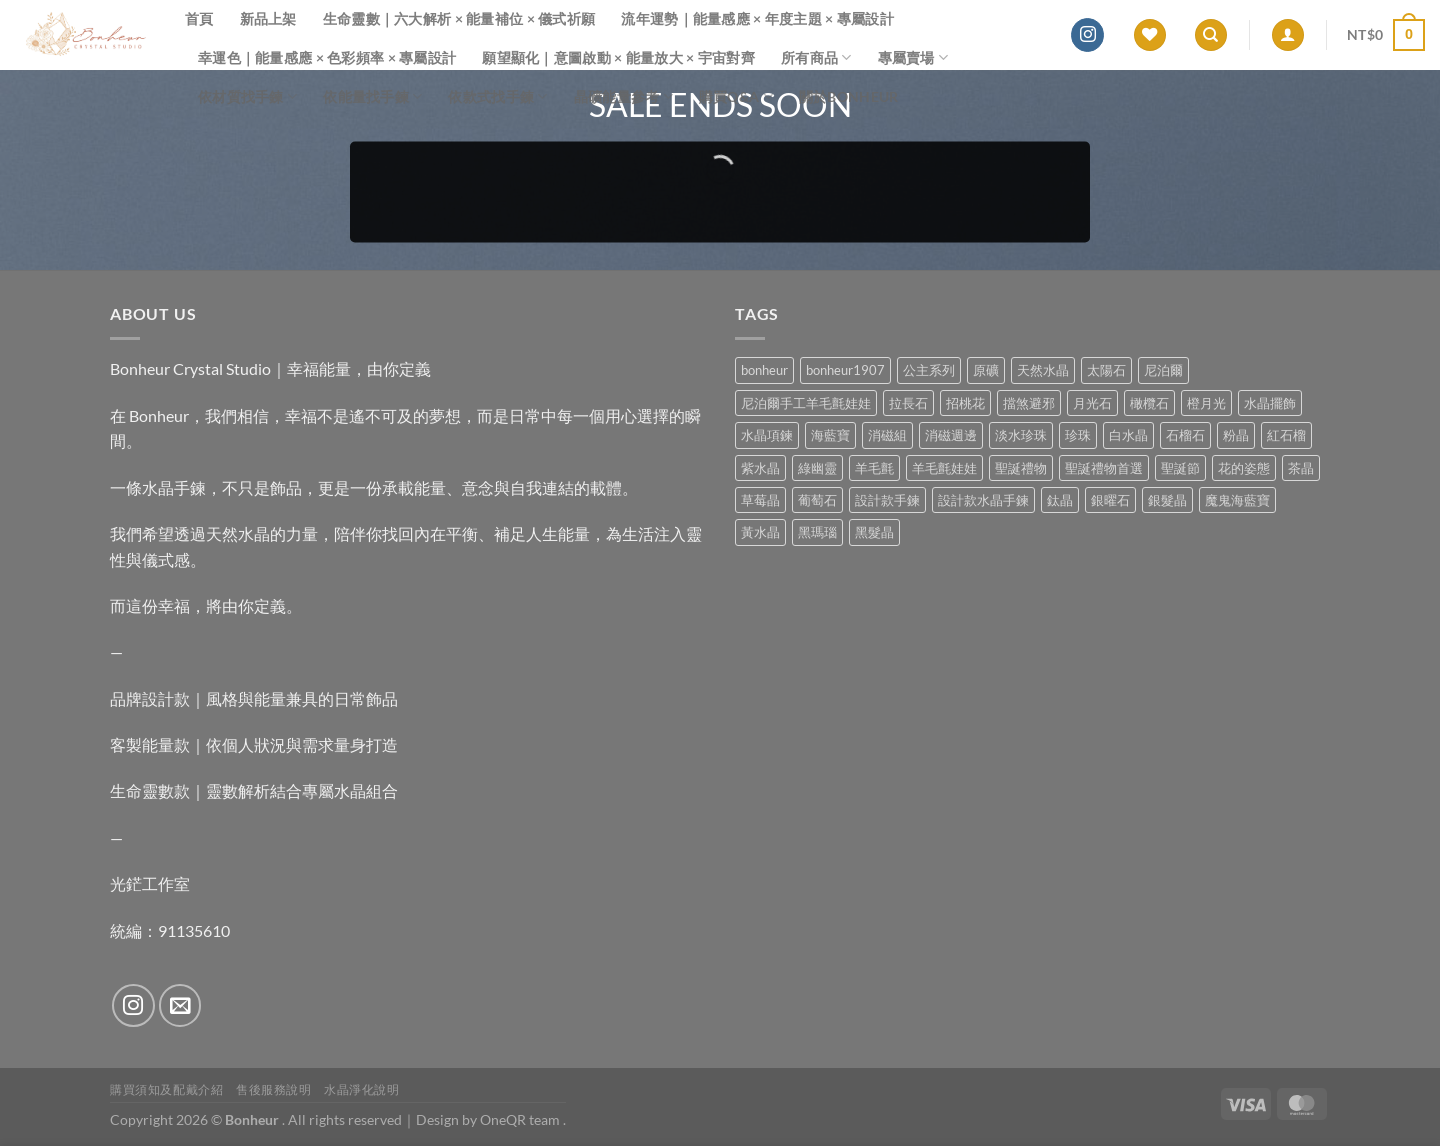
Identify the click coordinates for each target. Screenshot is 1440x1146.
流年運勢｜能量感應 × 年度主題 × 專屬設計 (757, 18)
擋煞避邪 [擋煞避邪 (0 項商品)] (1029, 403)
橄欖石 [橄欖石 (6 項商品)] (1149, 403)
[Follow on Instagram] (1087, 35)
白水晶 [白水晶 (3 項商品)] (1128, 435)
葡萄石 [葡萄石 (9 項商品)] (817, 500)
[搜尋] (1211, 35)
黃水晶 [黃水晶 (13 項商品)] (760, 532)
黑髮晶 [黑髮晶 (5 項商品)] (874, 532)
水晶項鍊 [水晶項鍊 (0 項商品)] (767, 435)
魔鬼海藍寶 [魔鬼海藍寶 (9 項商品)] (1237, 500)
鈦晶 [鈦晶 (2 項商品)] (1060, 500)
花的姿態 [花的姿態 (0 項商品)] (1244, 468)
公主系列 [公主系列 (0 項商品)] (929, 370)
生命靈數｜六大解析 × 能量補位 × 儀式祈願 (459, 18)
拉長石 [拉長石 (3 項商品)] (908, 403)
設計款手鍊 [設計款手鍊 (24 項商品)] (887, 500)
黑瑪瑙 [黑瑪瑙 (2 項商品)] (817, 532)
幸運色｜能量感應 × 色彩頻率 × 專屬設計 (327, 57)
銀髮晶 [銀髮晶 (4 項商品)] (1167, 500)
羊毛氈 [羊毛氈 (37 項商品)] (874, 468)
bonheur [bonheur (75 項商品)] (764, 370)
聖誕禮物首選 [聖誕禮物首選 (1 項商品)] (1104, 468)
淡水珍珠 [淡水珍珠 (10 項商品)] (1021, 435)
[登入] (1288, 35)
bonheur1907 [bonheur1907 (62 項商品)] (845, 370)
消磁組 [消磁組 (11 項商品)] (887, 435)
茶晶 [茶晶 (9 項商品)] (1301, 468)
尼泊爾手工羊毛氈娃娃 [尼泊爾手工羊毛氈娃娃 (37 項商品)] (806, 403)
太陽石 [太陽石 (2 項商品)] (1106, 370)
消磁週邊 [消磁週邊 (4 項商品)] (951, 435)
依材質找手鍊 (247, 96)
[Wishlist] (1150, 35)
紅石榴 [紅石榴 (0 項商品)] (1286, 435)
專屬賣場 (913, 57)
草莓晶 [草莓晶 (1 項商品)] (760, 500)
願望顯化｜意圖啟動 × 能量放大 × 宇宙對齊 (618, 57)
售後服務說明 (274, 1089)
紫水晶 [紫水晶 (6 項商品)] (760, 468)
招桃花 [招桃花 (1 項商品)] (965, 403)
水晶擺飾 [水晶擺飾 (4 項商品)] (1270, 403)
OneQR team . (523, 1119)
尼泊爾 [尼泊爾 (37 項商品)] (1163, 370)
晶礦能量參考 (623, 96)
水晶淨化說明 (362, 1089)
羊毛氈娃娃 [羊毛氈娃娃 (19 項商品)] (944, 468)
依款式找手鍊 (497, 96)
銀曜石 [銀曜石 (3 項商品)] (1110, 500)
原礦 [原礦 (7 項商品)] (986, 370)
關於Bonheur (849, 96)
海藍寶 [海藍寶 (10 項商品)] (830, 435)
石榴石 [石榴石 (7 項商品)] (1185, 435)
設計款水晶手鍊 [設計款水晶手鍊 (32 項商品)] (983, 500)
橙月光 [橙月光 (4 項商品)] (1206, 403)
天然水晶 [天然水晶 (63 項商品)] (1043, 370)
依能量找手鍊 (372, 96)
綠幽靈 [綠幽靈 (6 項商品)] (817, 468)
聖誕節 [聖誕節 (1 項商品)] (1180, 468)
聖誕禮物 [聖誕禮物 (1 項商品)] (1021, 468)
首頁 (199, 18)
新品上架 (268, 18)
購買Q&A (736, 96)
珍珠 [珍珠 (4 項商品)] (1078, 435)
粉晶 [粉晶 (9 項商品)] (1236, 435)
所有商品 (816, 57)
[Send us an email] (180, 1005)
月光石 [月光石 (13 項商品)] (1092, 403)
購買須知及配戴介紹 (167, 1089)
